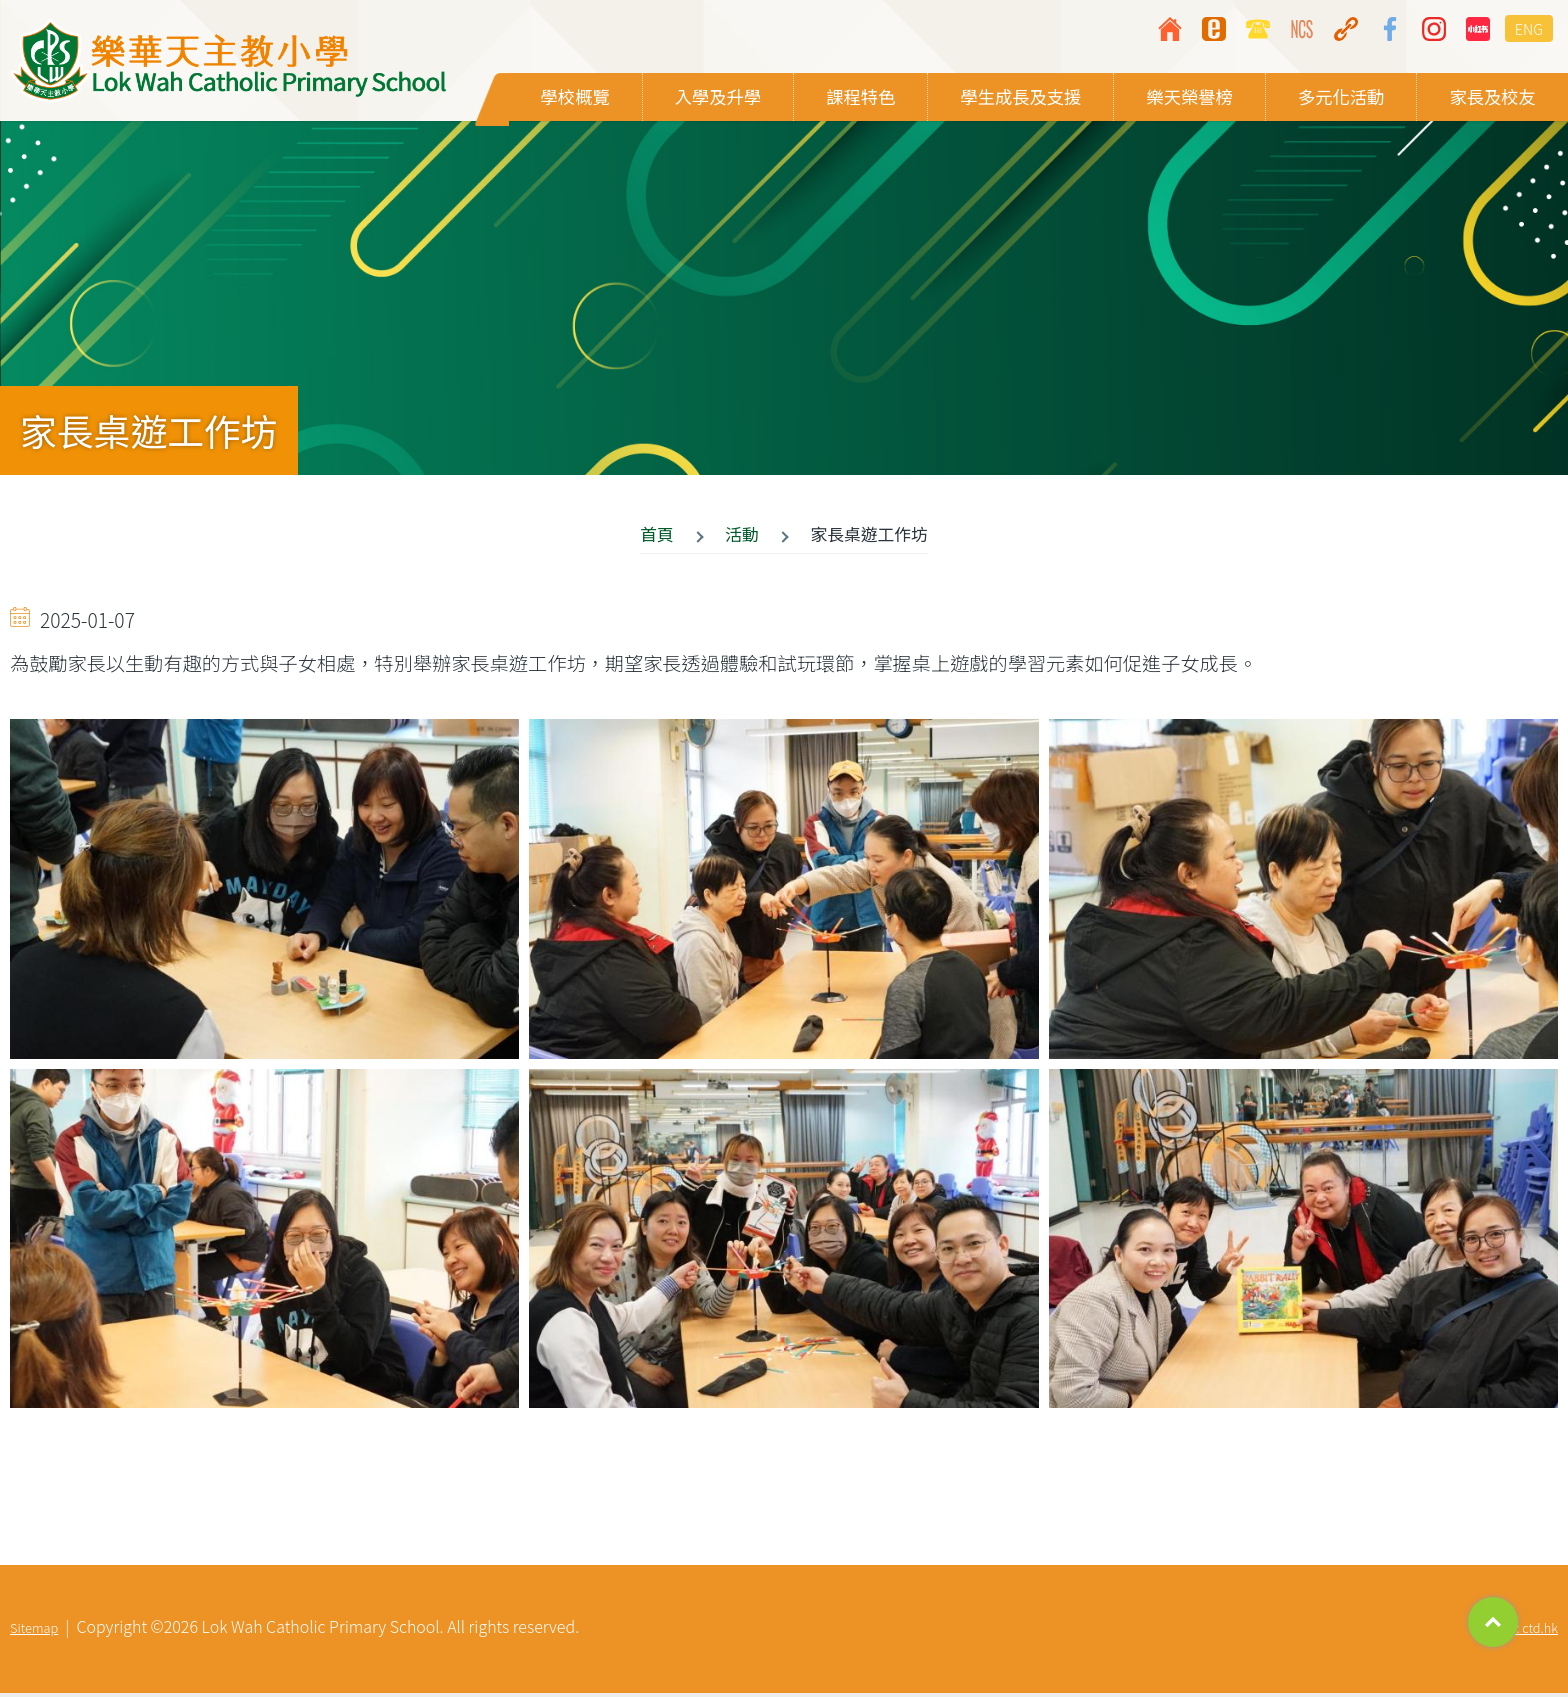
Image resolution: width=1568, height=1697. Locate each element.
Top (1493, 1622)
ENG (1529, 28)
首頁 (657, 538)
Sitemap (34, 1631)
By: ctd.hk (1530, 1631)
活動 (742, 538)
